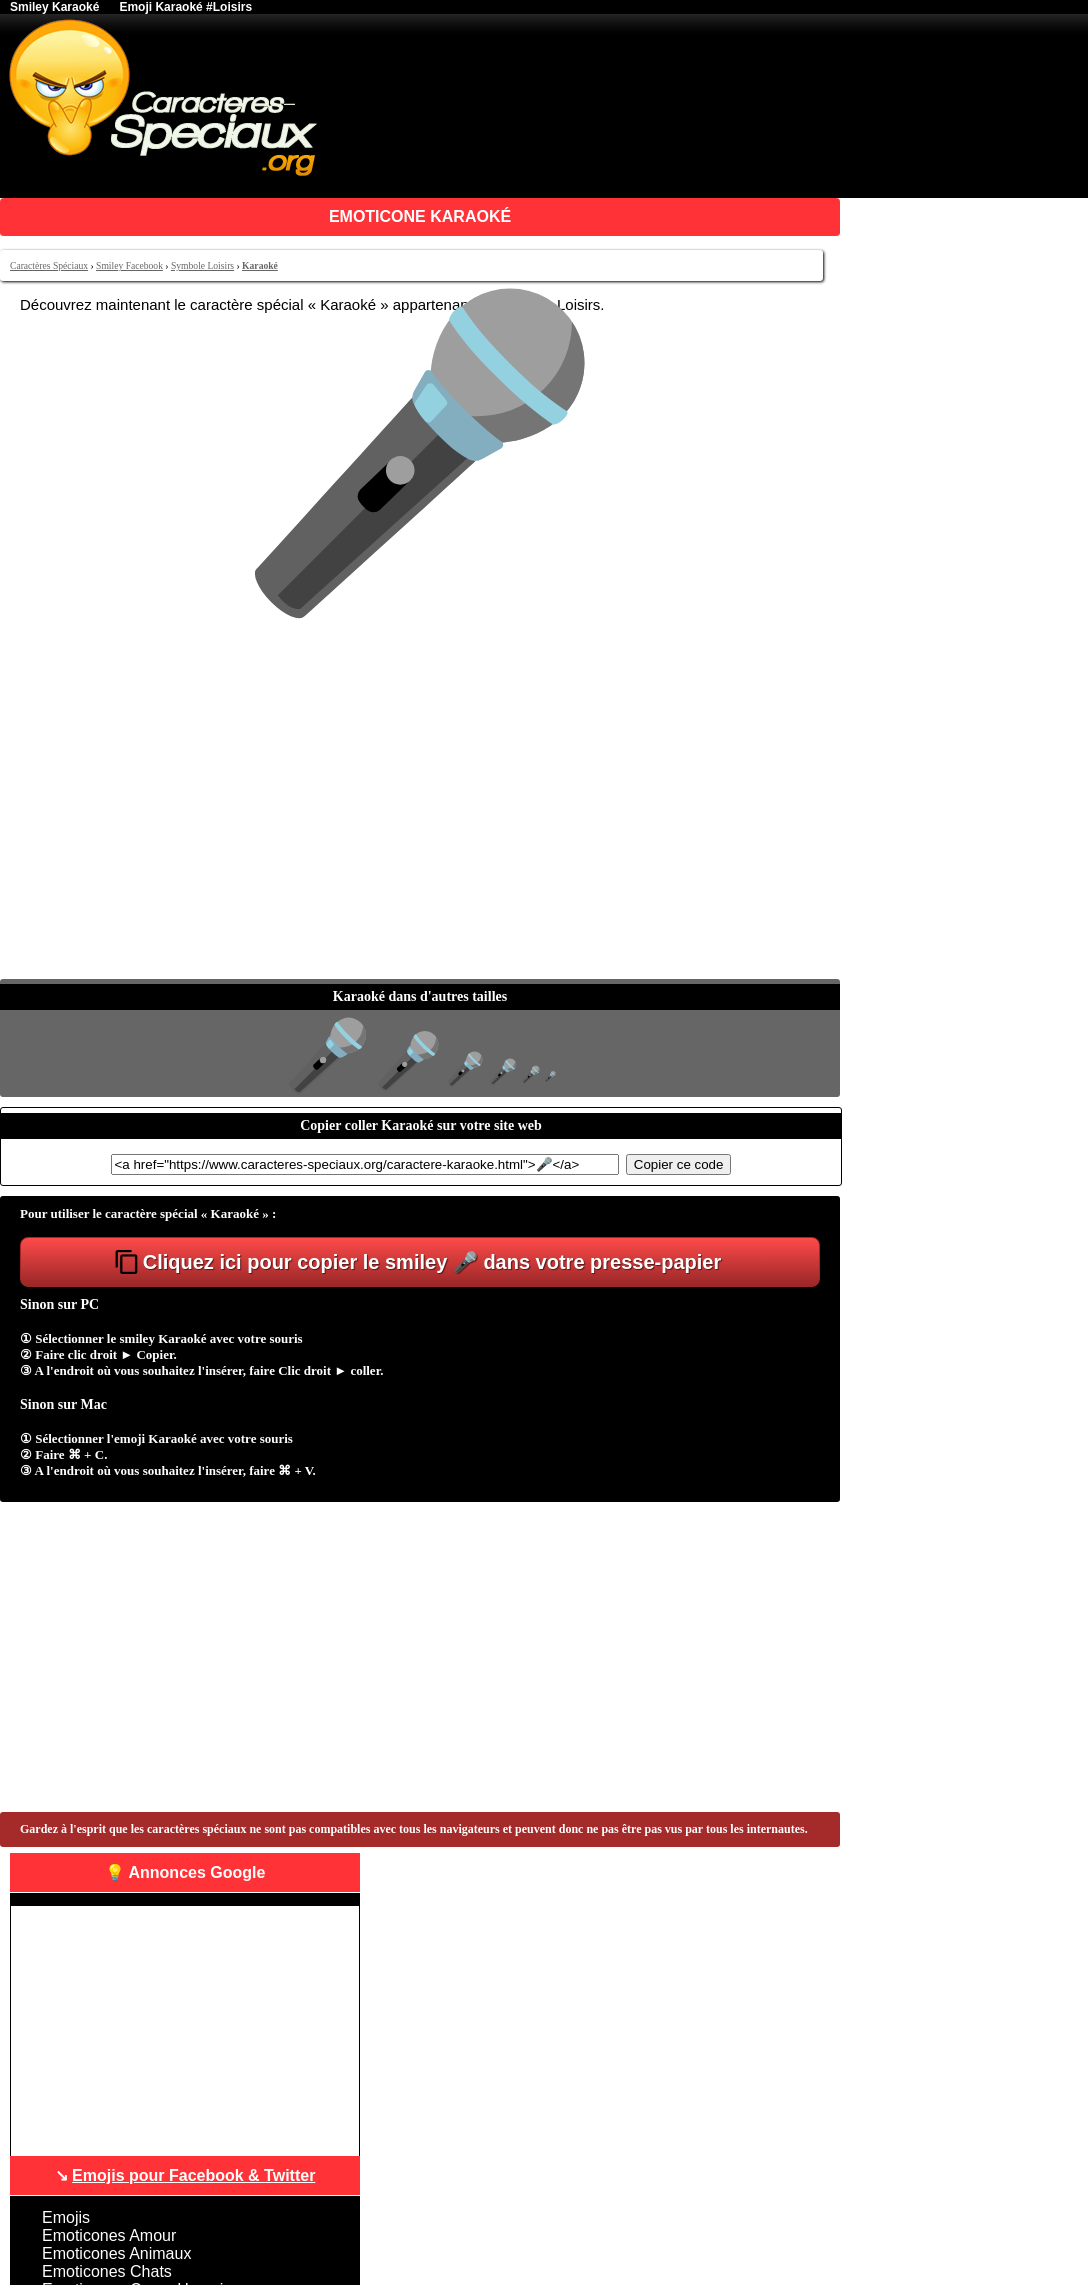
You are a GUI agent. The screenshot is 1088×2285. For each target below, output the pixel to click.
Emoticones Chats (107, 2271)
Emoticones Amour (109, 2235)
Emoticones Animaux (116, 2253)
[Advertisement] (420, 829)
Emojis (66, 2217)
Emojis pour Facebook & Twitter (193, 2175)
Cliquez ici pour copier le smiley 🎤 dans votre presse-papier (432, 1262)
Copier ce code (679, 1164)
